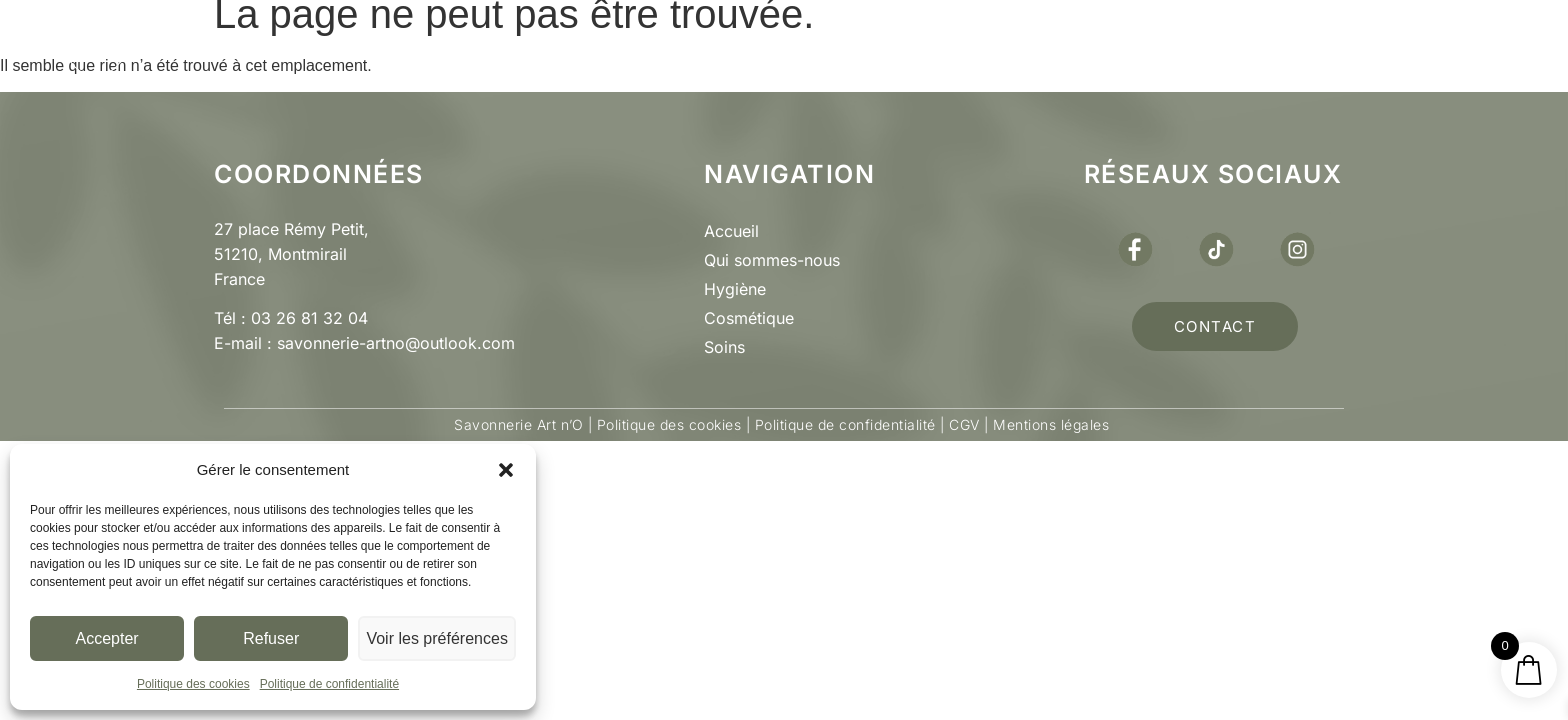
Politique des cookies (193, 684)
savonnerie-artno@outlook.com (396, 343)
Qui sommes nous (510, 45)
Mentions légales (1049, 424)
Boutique (714, 46)
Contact (1135, 45)
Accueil (731, 231)
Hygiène (735, 289)
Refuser (273, 638)
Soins (724, 347)
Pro (858, 45)
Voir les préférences (438, 638)
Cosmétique (749, 318)
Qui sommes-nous (772, 260)
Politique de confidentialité (329, 684)
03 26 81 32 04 (309, 318)
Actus (986, 46)
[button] (506, 470)
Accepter (107, 638)
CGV (964, 424)
